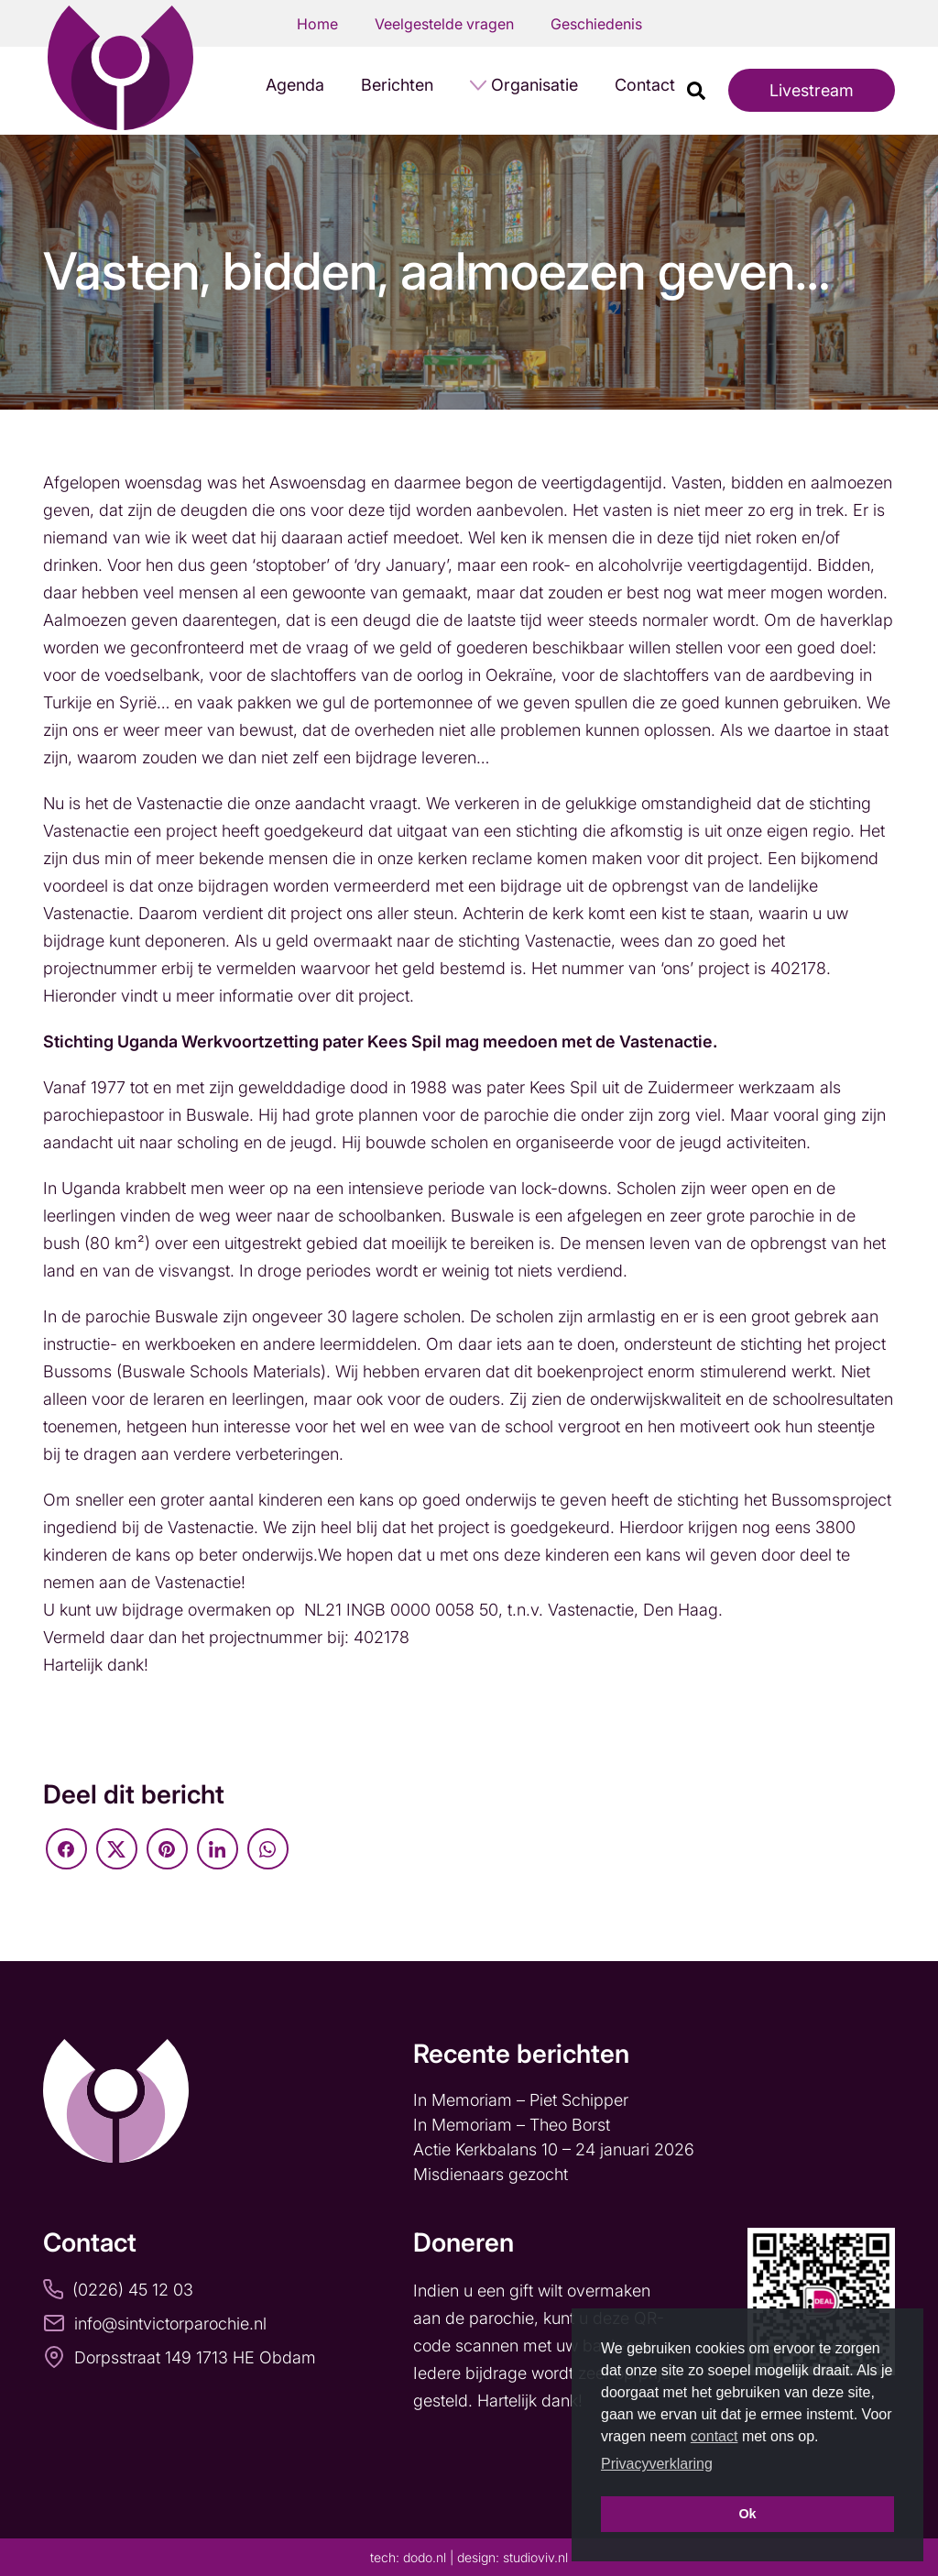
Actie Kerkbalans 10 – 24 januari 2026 (553, 2149)
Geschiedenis (596, 24)
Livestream (811, 90)
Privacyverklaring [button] (657, 2464)
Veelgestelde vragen (444, 24)
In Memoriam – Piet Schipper (520, 2100)
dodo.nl (424, 2557)
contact (714, 2436)
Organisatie (534, 84)
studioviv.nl (535, 2557)
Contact (645, 84)
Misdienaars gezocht (493, 2174)
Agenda (295, 84)
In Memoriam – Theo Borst (514, 2124)
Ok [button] (747, 2513)
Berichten (397, 84)
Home (317, 24)
